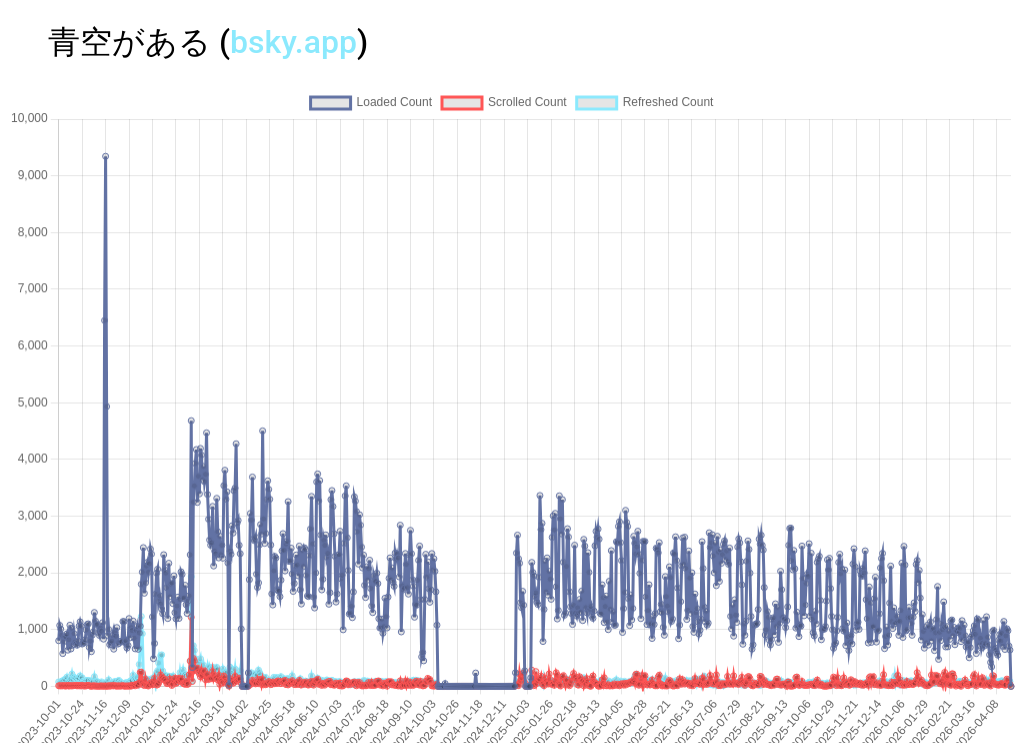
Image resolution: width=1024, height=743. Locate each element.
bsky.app (293, 42)
